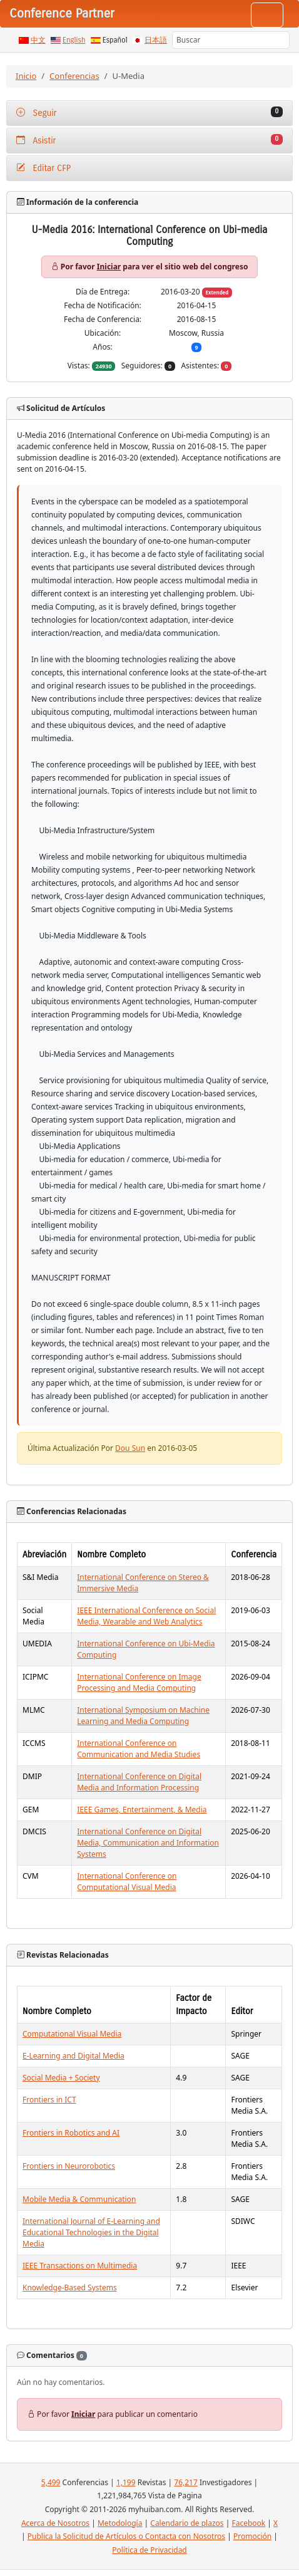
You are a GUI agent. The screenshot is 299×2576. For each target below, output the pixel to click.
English (74, 40)
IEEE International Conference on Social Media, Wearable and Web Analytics (146, 1616)
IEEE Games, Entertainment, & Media (141, 1809)
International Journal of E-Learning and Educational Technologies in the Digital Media (91, 2232)
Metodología (120, 2523)
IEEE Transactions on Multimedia (80, 2265)
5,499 (51, 2482)
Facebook (248, 2523)
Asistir (149, 140)
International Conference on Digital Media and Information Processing (139, 1782)
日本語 (155, 40)
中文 (38, 40)
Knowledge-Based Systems (70, 2287)
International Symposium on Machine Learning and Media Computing (143, 1716)
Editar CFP (43, 168)
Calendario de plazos (186, 2523)
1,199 (126, 2482)
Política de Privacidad (149, 2550)
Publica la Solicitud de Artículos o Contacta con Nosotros (126, 2536)
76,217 (186, 2482)
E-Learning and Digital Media (73, 2055)
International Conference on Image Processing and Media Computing (139, 1682)
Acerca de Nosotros (55, 2523)
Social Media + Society (61, 2077)
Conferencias (74, 75)
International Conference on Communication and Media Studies (138, 1749)
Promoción (252, 2536)
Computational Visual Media (72, 2033)
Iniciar (109, 266)
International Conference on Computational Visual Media (126, 1882)
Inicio (26, 75)
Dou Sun (130, 1448)
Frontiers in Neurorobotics (69, 2166)
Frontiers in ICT (49, 2099)
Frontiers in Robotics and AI (71, 2132)
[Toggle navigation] (267, 15)
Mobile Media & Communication (79, 2199)
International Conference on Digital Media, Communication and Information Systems (148, 1842)
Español (115, 40)
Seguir (149, 112)
